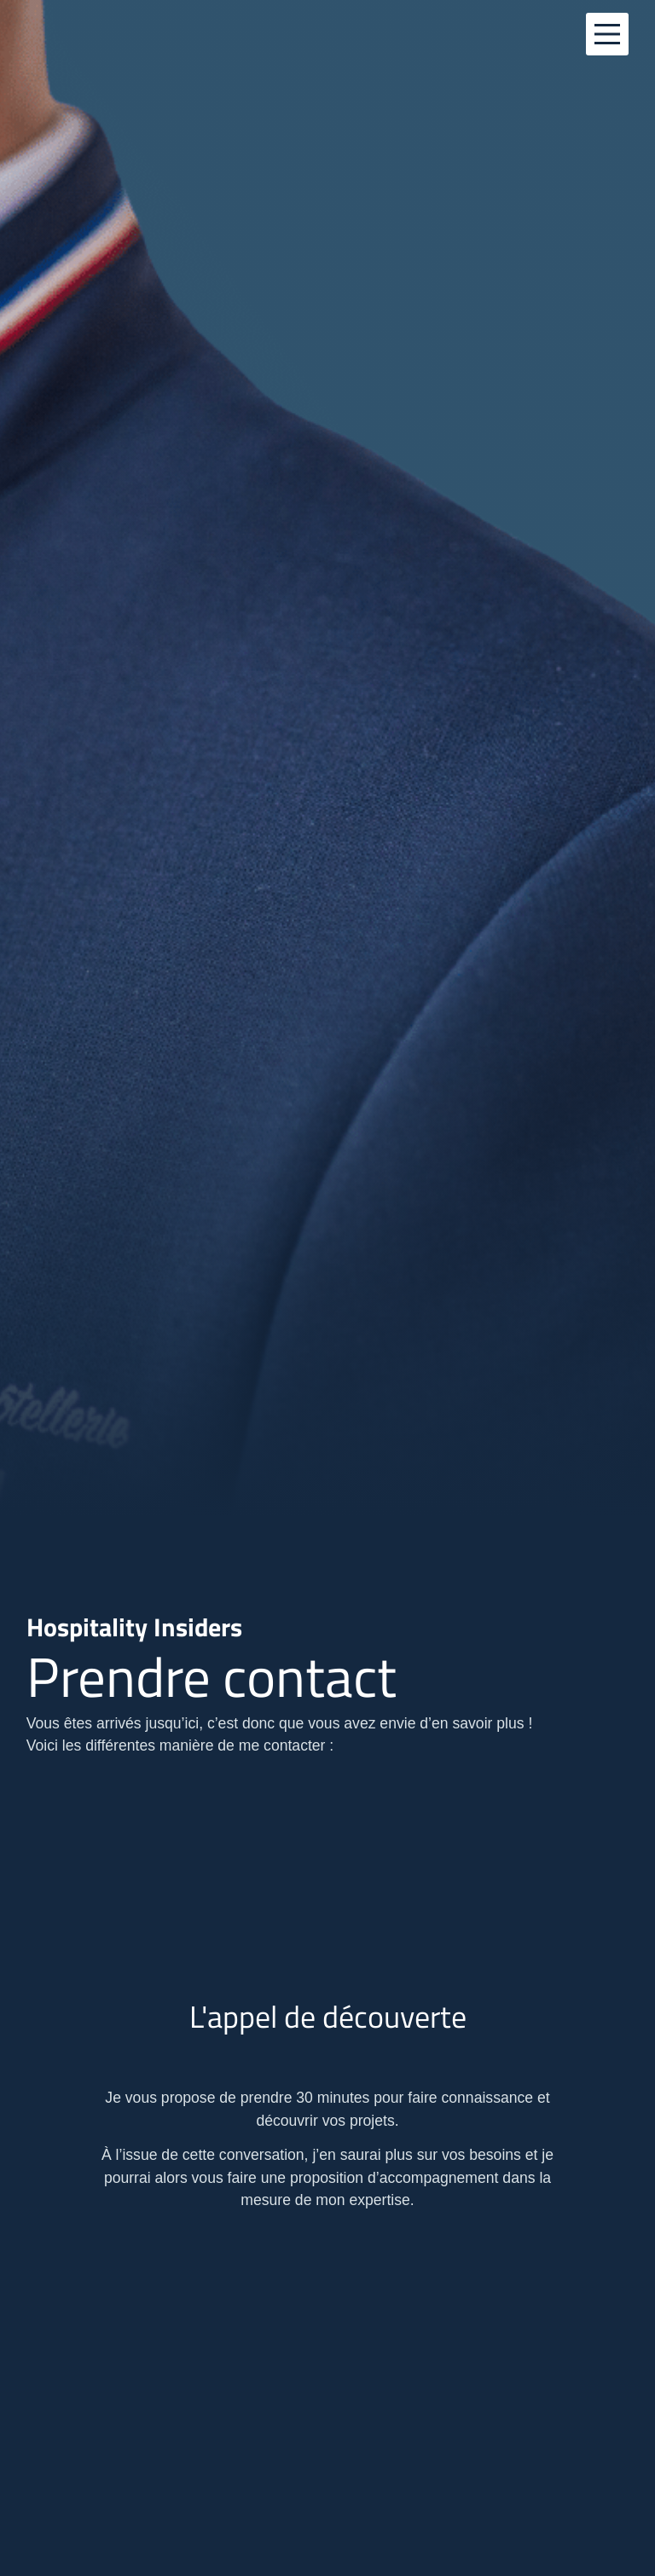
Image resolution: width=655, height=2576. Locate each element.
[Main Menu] (607, 34)
